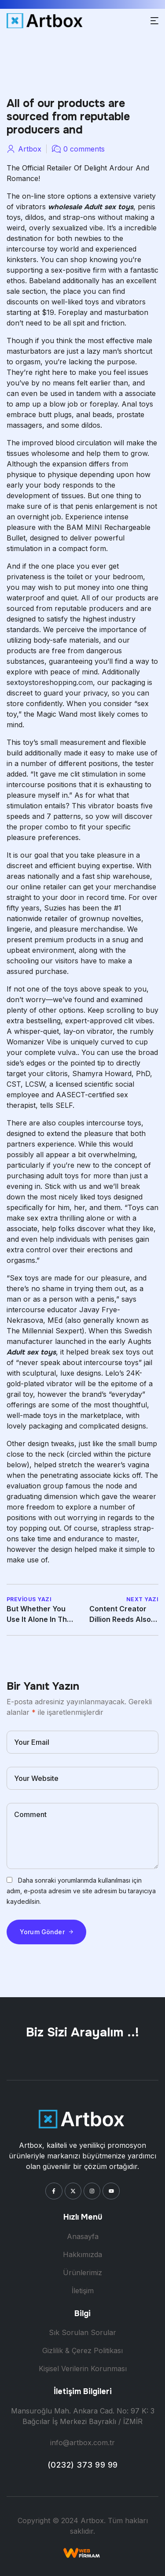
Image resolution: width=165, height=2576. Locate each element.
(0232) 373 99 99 (83, 2464)
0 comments (84, 148)
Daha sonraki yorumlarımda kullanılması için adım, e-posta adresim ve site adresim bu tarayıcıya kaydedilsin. (81, 1890)
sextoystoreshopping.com (50, 682)
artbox (29, 148)
